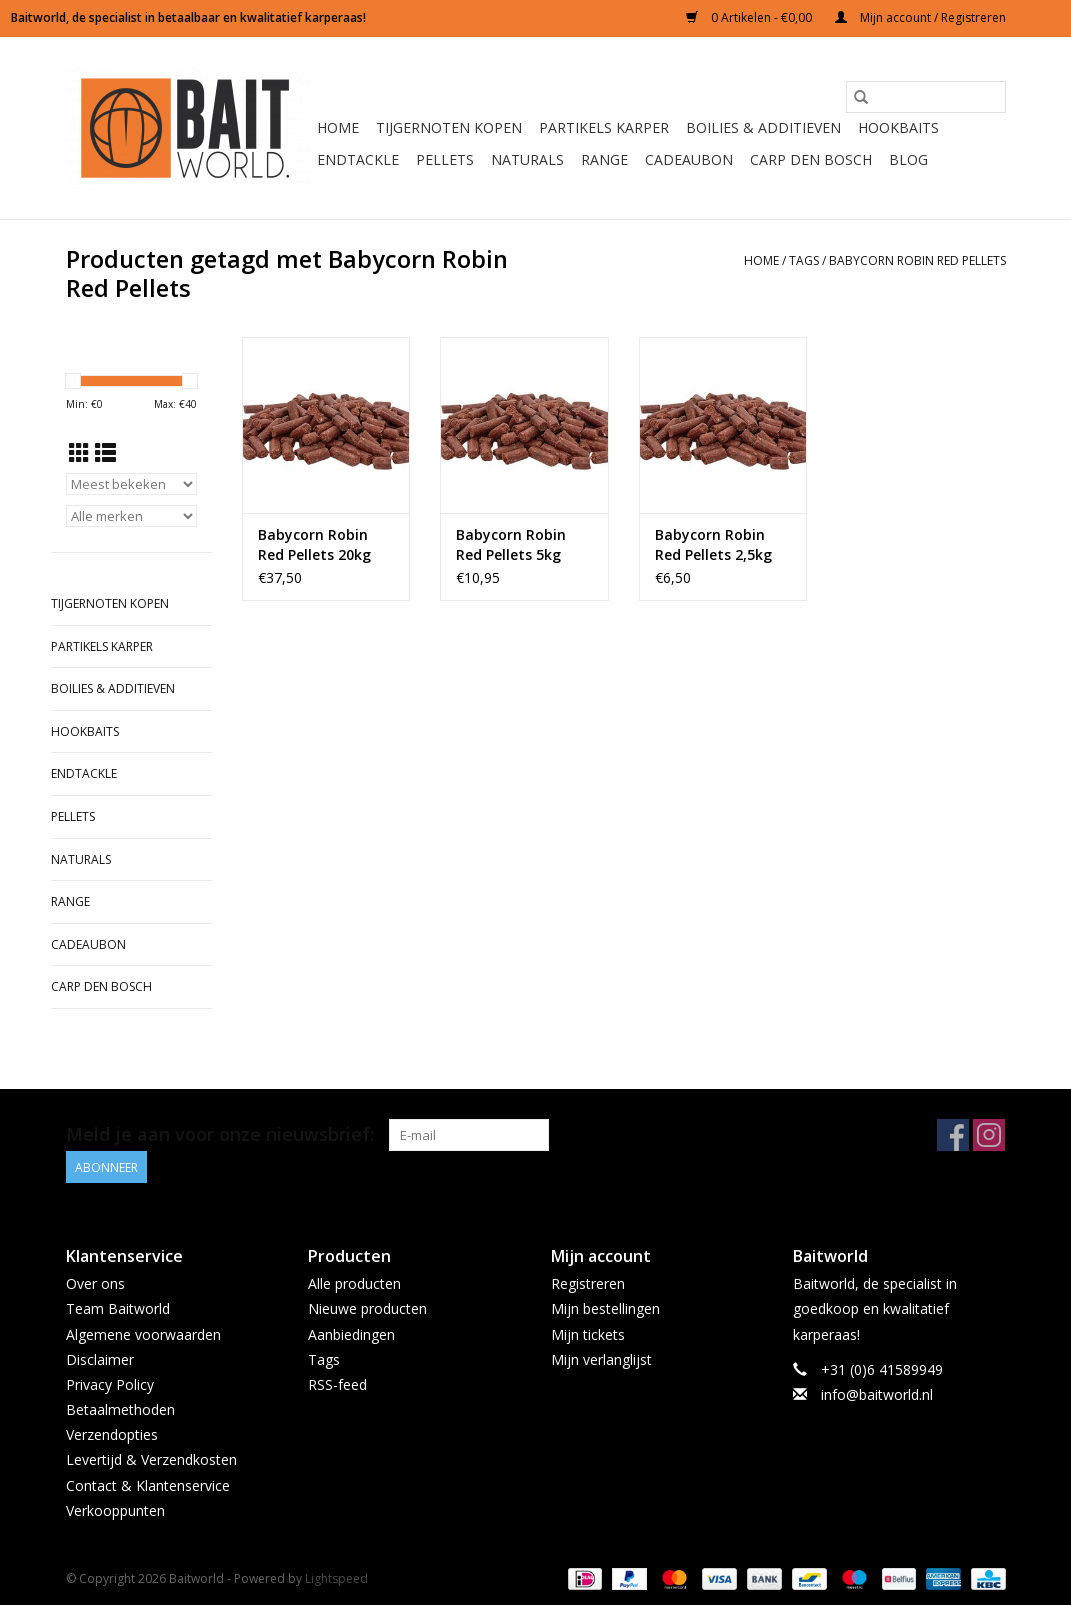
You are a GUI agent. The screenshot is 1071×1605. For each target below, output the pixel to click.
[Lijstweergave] (105, 453)
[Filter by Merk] (132, 516)
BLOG (908, 159)
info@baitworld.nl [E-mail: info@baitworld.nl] (877, 1394)
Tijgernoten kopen (449, 127)
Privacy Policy (110, 1384)
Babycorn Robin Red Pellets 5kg (511, 544)
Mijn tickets (588, 1333)
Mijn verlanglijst (601, 1358)
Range (604, 159)
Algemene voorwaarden (143, 1333)
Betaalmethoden (120, 1409)
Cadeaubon (689, 159)
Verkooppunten (115, 1510)
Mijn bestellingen (605, 1308)
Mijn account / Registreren (920, 17)
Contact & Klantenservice (148, 1484)
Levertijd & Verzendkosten (151, 1459)
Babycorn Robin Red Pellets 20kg (314, 544)
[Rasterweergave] (79, 453)
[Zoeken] (926, 97)
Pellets (445, 159)
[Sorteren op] (132, 484)
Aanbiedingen (351, 1333)
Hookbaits (898, 127)
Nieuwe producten (367, 1308)
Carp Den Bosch (811, 159)
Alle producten (354, 1283)
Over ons (95, 1283)
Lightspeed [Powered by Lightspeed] (336, 1578)
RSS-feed (337, 1384)
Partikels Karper (604, 127)
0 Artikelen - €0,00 (750, 17)
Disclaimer (100, 1358)
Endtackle (358, 159)
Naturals (527, 159)
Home (338, 127)
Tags (804, 260)
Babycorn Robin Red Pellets (917, 260)
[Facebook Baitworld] (953, 1135)
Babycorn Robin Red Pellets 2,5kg (713, 544)
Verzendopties (112, 1434)
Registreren (588, 1283)
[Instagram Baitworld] (989, 1135)
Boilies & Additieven (763, 127)
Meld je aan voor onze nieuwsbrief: (220, 1134)
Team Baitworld (118, 1308)
